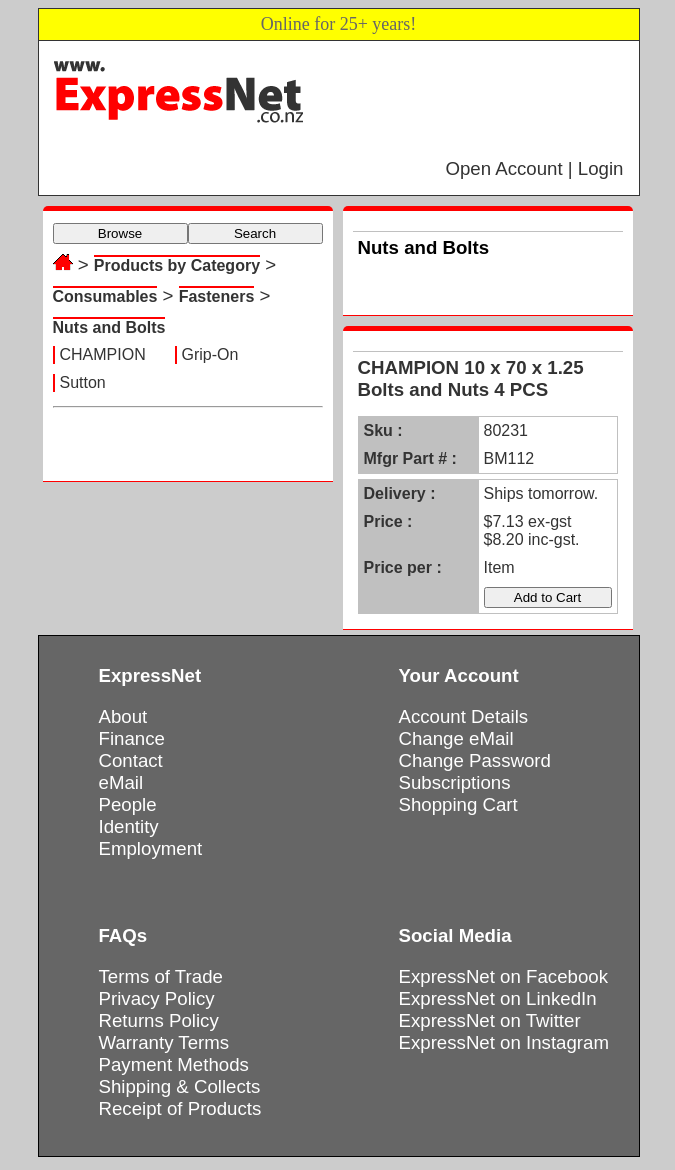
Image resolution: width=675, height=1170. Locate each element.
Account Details (464, 716)
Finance (132, 738)
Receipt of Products (180, 1108)
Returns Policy (159, 1020)
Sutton (83, 382)
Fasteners (217, 296)
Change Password (475, 760)
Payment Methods (174, 1064)
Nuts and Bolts (109, 327)
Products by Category (177, 265)
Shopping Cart (458, 804)
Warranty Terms (164, 1042)
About (123, 716)
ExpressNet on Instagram (504, 1042)
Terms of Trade (161, 976)
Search (255, 233)
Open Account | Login (534, 168)
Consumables (105, 296)
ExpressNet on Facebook (503, 976)
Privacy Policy (157, 998)
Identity (129, 826)
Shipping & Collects (180, 1086)
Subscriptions (455, 782)
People (128, 804)
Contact (131, 760)
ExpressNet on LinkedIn (498, 998)
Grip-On (210, 354)
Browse (120, 233)
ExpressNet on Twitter (490, 1020)
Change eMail (456, 738)
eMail (121, 782)
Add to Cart (547, 597)
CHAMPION (103, 354)
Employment (151, 848)
